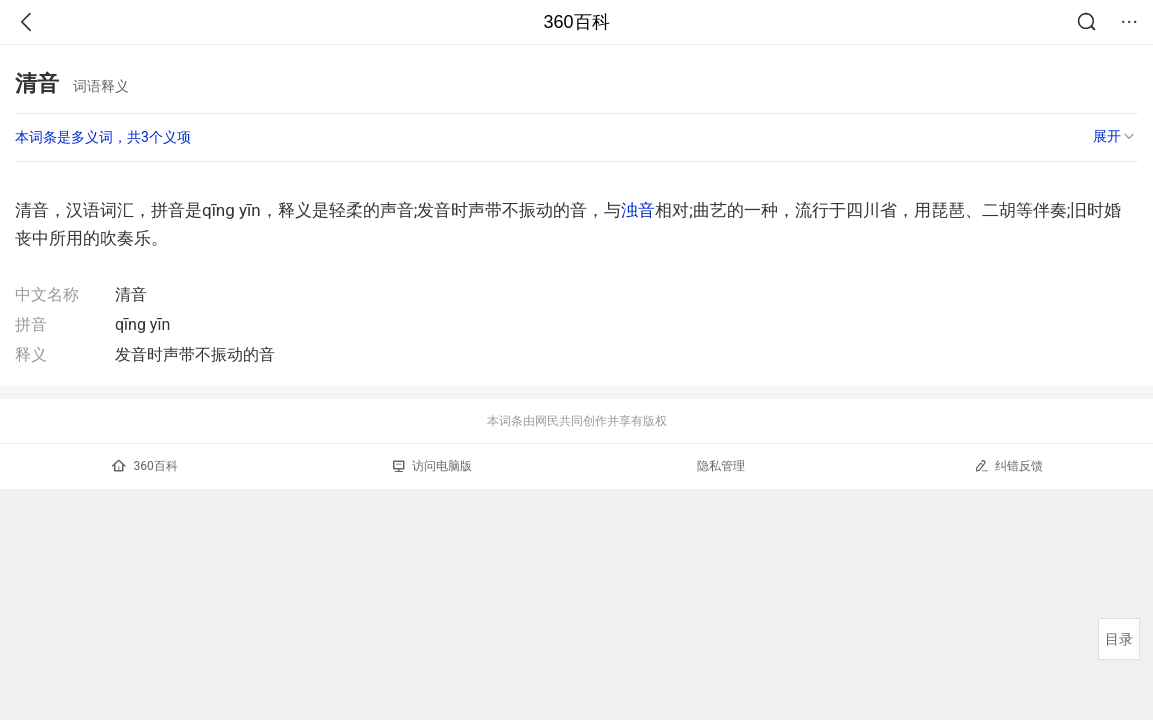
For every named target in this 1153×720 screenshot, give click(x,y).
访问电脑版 (432, 466)
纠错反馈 (1008, 465)
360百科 (576, 22)
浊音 (638, 210)
